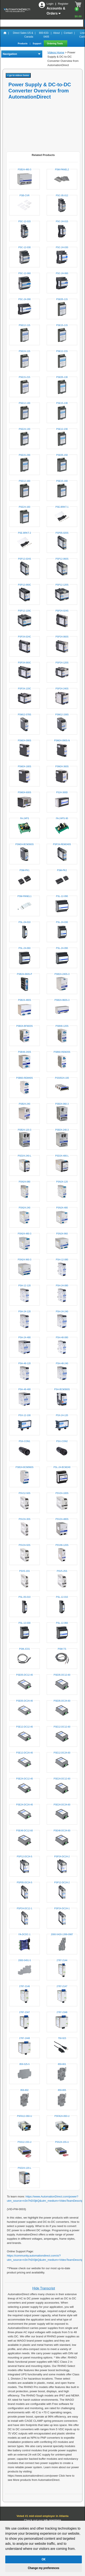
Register (63, 3)
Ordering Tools (55, 43)
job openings (52, 2520)
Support (37, 43)
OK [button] (44, 2559)
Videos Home (55, 52)
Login (50, 3)
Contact (68, 32)
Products (23, 43)
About (56, 32)
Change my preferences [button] (43, 2568)
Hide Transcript (43, 2288)
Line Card (82, 34)
